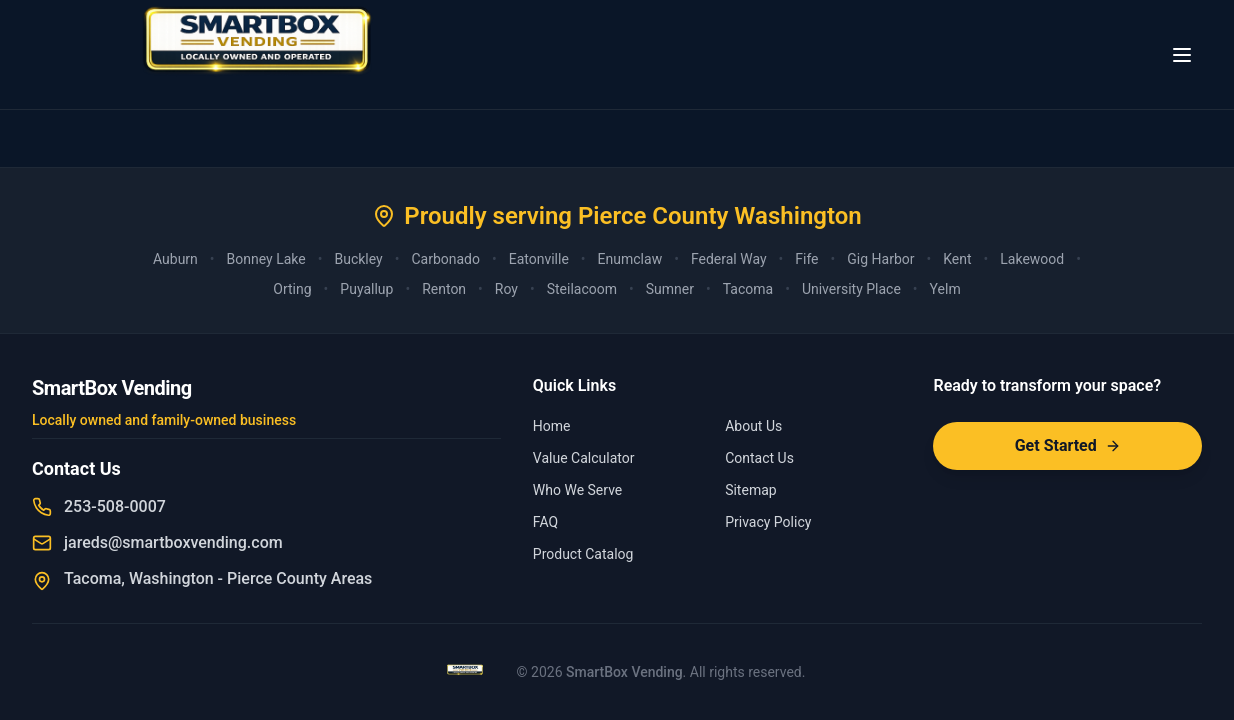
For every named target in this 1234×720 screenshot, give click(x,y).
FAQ (545, 522)
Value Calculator (584, 458)
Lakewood (1032, 259)
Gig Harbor (880, 259)
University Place (851, 289)
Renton (444, 289)
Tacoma (748, 289)
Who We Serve (577, 490)
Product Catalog (583, 554)
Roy (506, 289)
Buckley (358, 259)
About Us (753, 426)
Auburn (175, 259)
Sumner (670, 289)
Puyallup (366, 289)
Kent (957, 259)
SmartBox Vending (624, 672)
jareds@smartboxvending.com (173, 542)
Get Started (1068, 445)
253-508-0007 (115, 506)
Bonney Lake (266, 259)
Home (552, 426)
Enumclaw (630, 259)
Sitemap (750, 490)
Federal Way (729, 259)
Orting (292, 289)
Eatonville (539, 259)
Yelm (945, 289)
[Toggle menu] (1182, 55)
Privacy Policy (768, 522)
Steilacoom (582, 289)
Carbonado (445, 259)
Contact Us (759, 458)
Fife (806, 259)
